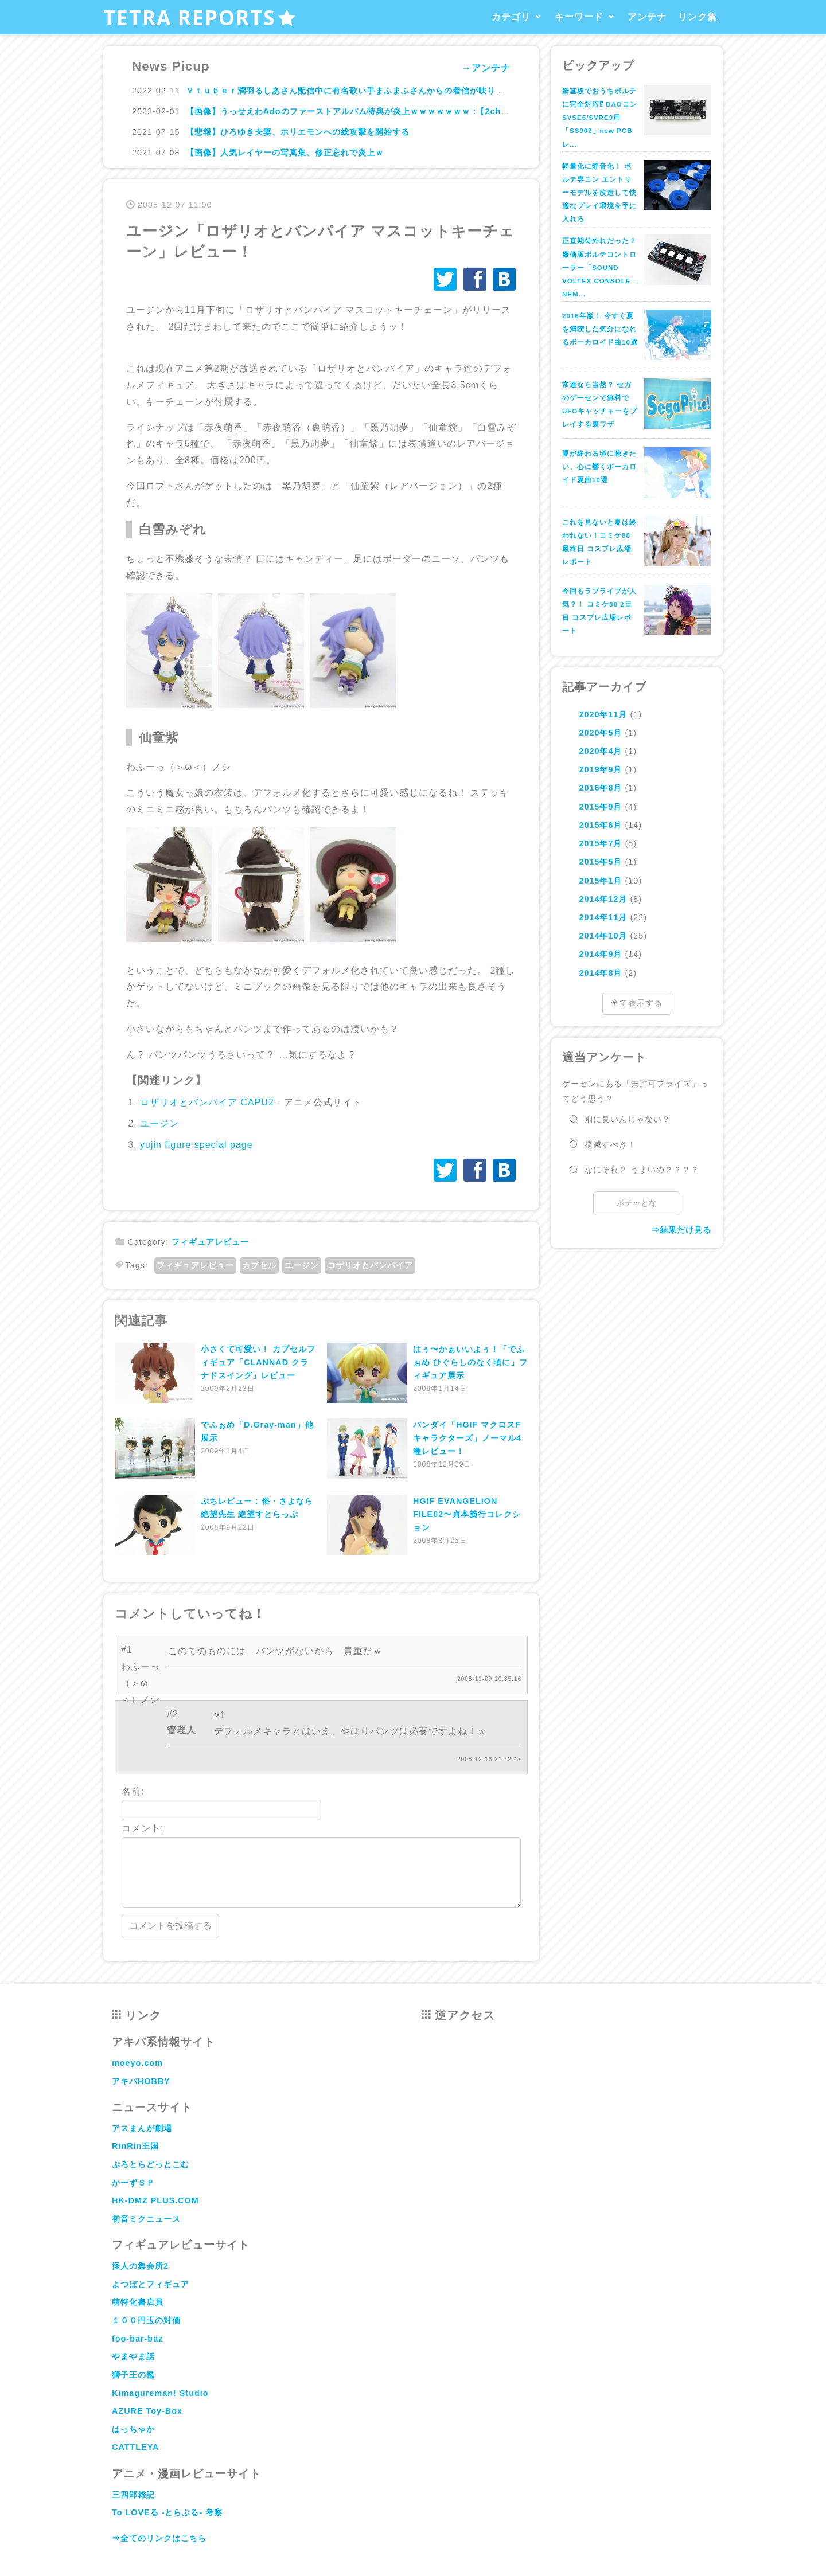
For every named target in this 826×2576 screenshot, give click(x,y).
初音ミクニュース (146, 2218)
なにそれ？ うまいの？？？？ (642, 1170)
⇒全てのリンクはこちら (159, 2538)
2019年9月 (600, 769)
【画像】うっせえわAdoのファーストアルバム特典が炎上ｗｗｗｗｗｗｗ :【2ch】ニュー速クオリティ (386, 111)
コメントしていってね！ (190, 1613)
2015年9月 (600, 806)
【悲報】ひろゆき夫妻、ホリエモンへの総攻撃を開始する (298, 131)
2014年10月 (603, 935)
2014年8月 (600, 973)
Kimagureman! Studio (160, 2393)
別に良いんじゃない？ (628, 1119)
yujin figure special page (196, 1145)
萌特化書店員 (137, 2302)
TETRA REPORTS (200, 17)
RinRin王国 (135, 2146)
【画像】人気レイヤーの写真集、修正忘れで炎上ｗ (285, 152)
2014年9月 (600, 954)
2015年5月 (600, 861)
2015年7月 (600, 843)
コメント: (321, 1865)
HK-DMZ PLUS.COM (155, 2200)
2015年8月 (600, 825)
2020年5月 (600, 732)
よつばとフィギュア (150, 2284)
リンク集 (697, 17)
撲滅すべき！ (610, 1144)
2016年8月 (600, 787)
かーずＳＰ (133, 2182)
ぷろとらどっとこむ (150, 2164)
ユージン (159, 1123)
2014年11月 (603, 917)
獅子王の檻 (133, 2374)
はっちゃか (133, 2429)
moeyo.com (137, 2062)
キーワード (579, 17)
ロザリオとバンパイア (370, 1265)
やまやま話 (133, 2356)
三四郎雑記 (133, 2494)
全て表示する (637, 1002)
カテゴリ (511, 17)
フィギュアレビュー (210, 1241)
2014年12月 (603, 899)
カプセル (259, 1265)
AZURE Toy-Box (147, 2410)
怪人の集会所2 (140, 2265)
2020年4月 (600, 751)
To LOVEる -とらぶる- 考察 (167, 2512)
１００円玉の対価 (146, 2320)
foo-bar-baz (137, 2338)
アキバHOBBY (141, 2081)
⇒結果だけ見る (681, 1229)
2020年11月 (603, 714)
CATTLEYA (135, 2447)
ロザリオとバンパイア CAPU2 (207, 1102)
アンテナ (647, 17)
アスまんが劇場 (142, 2128)
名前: (221, 1804)
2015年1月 (600, 880)
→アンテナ (486, 68)
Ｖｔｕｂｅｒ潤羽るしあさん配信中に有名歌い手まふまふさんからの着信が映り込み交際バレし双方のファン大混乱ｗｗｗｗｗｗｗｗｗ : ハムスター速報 (483, 90)
